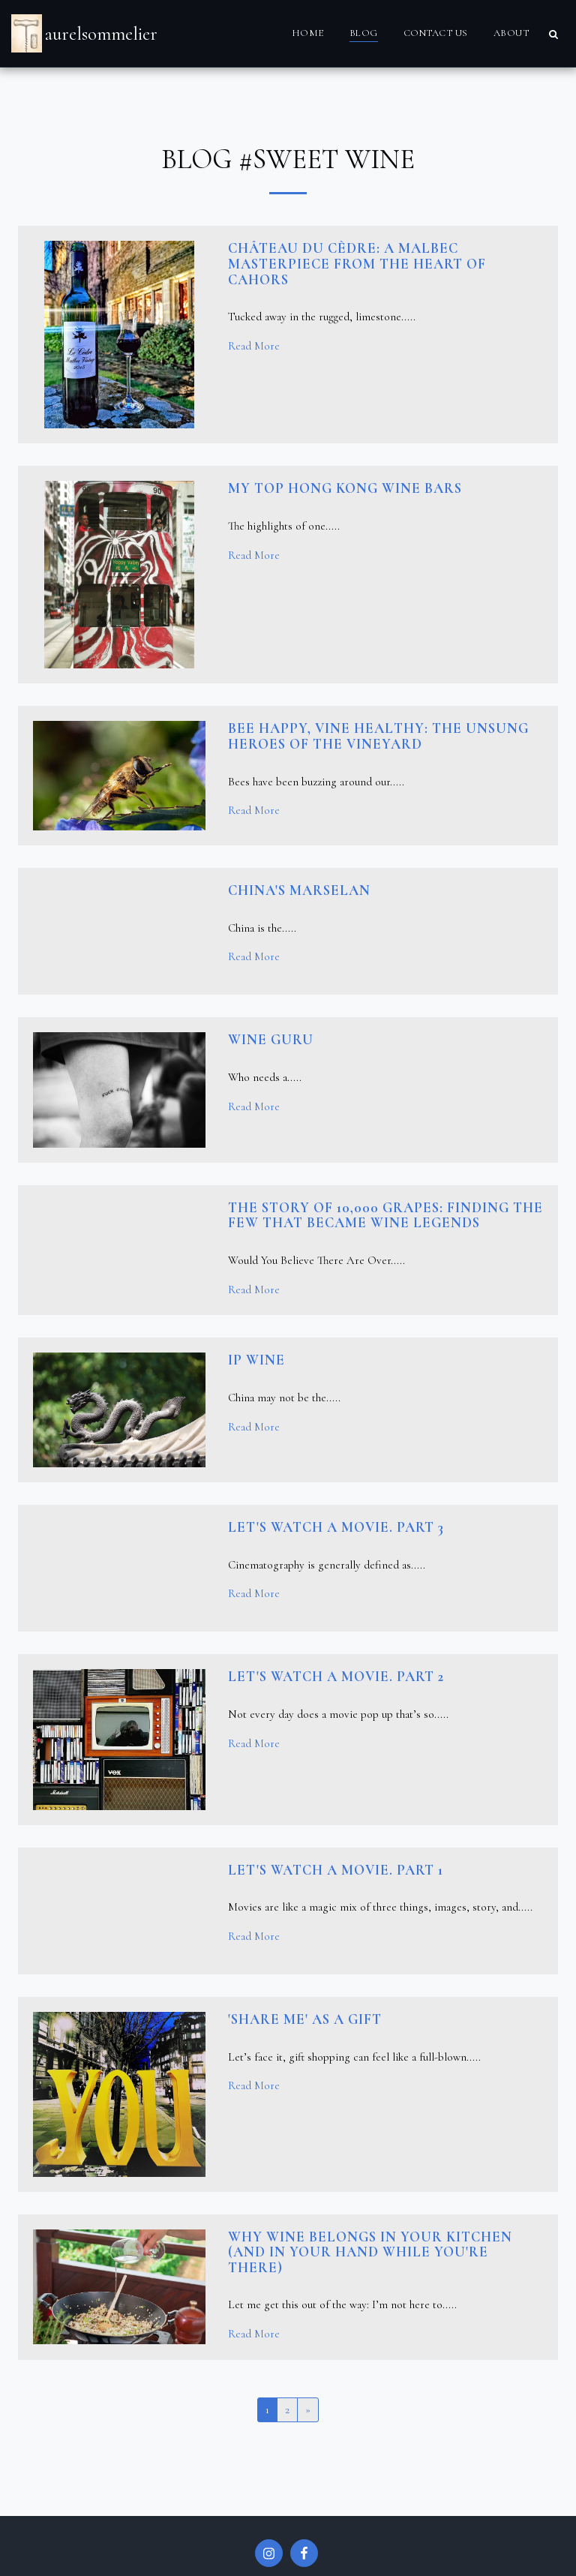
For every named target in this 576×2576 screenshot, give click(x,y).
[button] (553, 34)
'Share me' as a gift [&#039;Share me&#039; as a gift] (305, 2019)
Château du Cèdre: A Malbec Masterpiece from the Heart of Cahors (357, 263)
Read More (254, 346)
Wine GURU (271, 1039)
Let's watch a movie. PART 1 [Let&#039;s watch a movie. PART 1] (335, 1870)
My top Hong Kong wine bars (345, 488)
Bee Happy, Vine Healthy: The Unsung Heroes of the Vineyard (378, 736)
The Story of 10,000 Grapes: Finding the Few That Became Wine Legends (385, 1215)
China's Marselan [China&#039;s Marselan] (299, 890)
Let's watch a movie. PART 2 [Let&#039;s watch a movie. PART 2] (336, 1676)
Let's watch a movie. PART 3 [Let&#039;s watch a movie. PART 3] (336, 1527)
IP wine (256, 1360)
